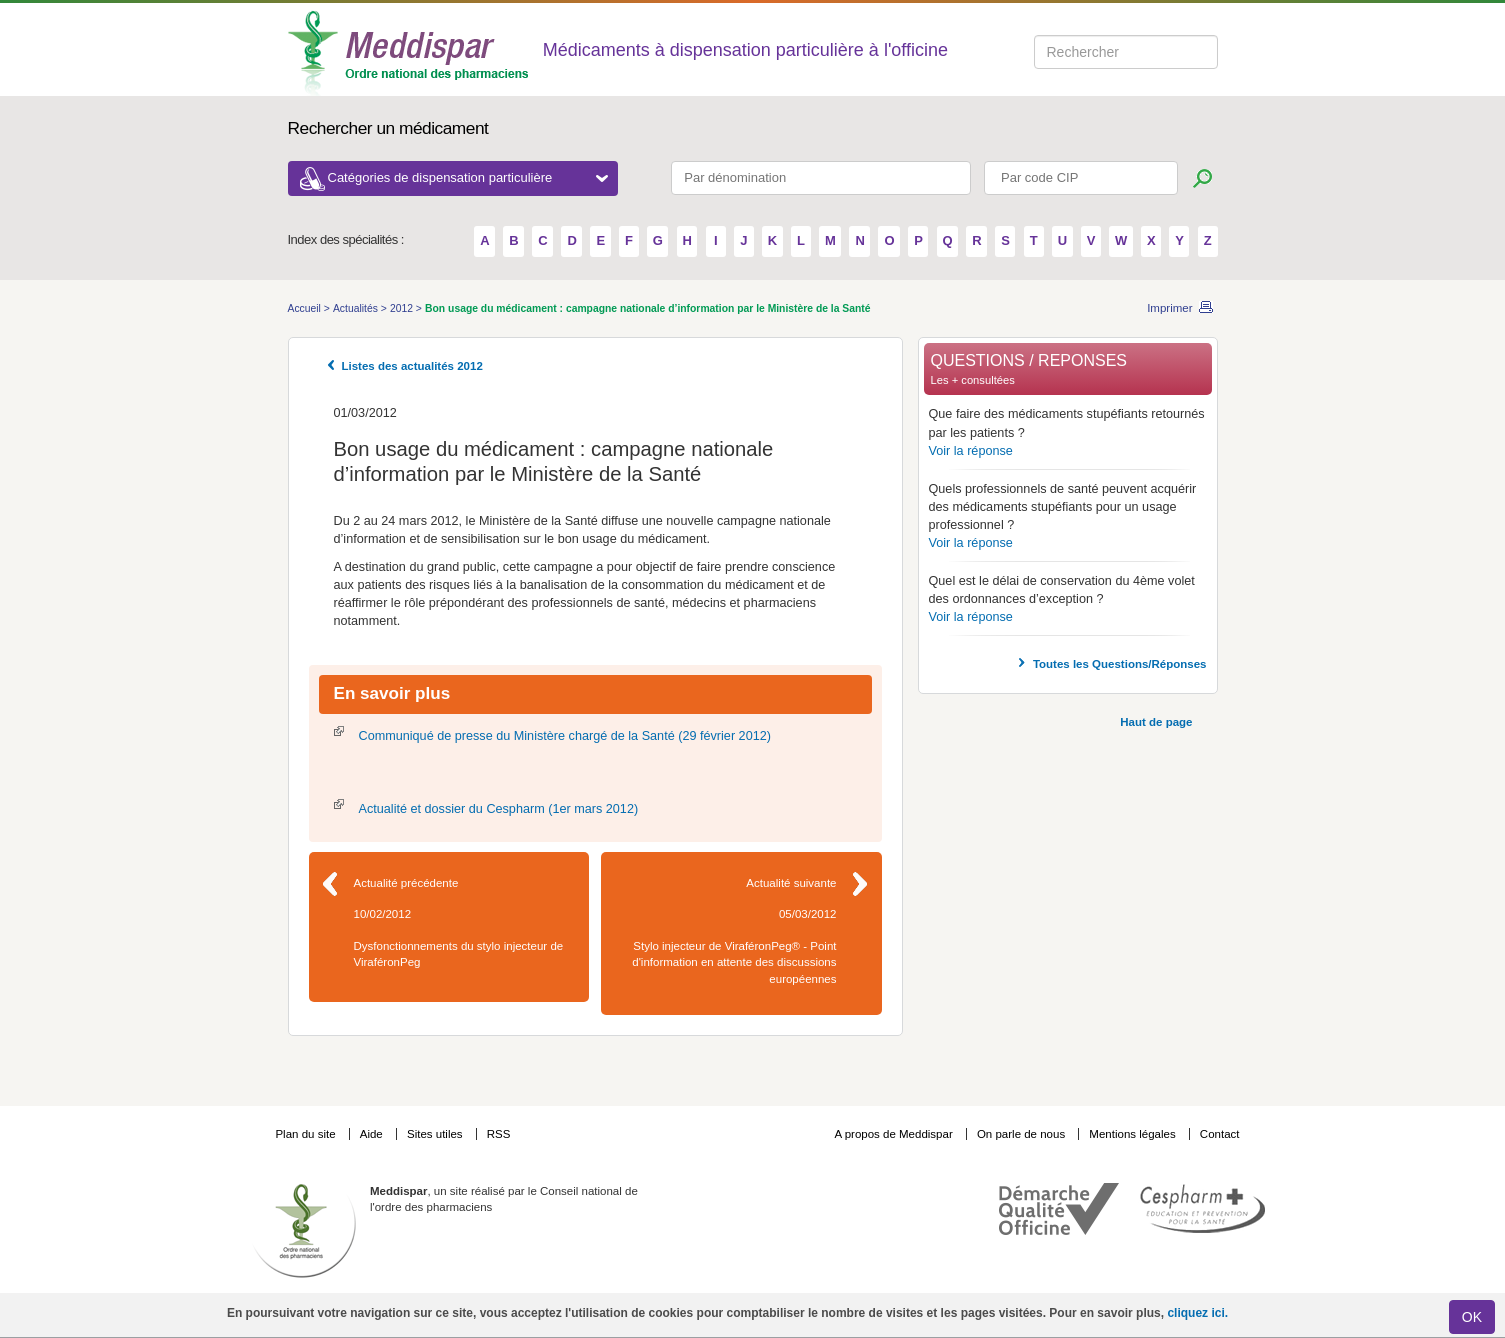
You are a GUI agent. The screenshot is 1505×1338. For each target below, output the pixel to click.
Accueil (306, 308)
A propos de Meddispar (893, 1134)
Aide (373, 1134)
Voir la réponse (971, 451)
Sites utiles (436, 1134)
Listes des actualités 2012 (412, 366)
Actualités (357, 308)
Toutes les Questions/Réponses (1120, 664)
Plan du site (306, 1134)
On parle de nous (1021, 1134)
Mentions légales (1134, 1134)
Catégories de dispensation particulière (468, 177)
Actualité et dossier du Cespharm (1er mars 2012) (499, 809)
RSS (499, 1134)
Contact (1220, 1134)
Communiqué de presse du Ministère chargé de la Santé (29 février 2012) (565, 736)
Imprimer (1169, 308)
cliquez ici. (1197, 1313)
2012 (403, 308)
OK (1472, 1317)
